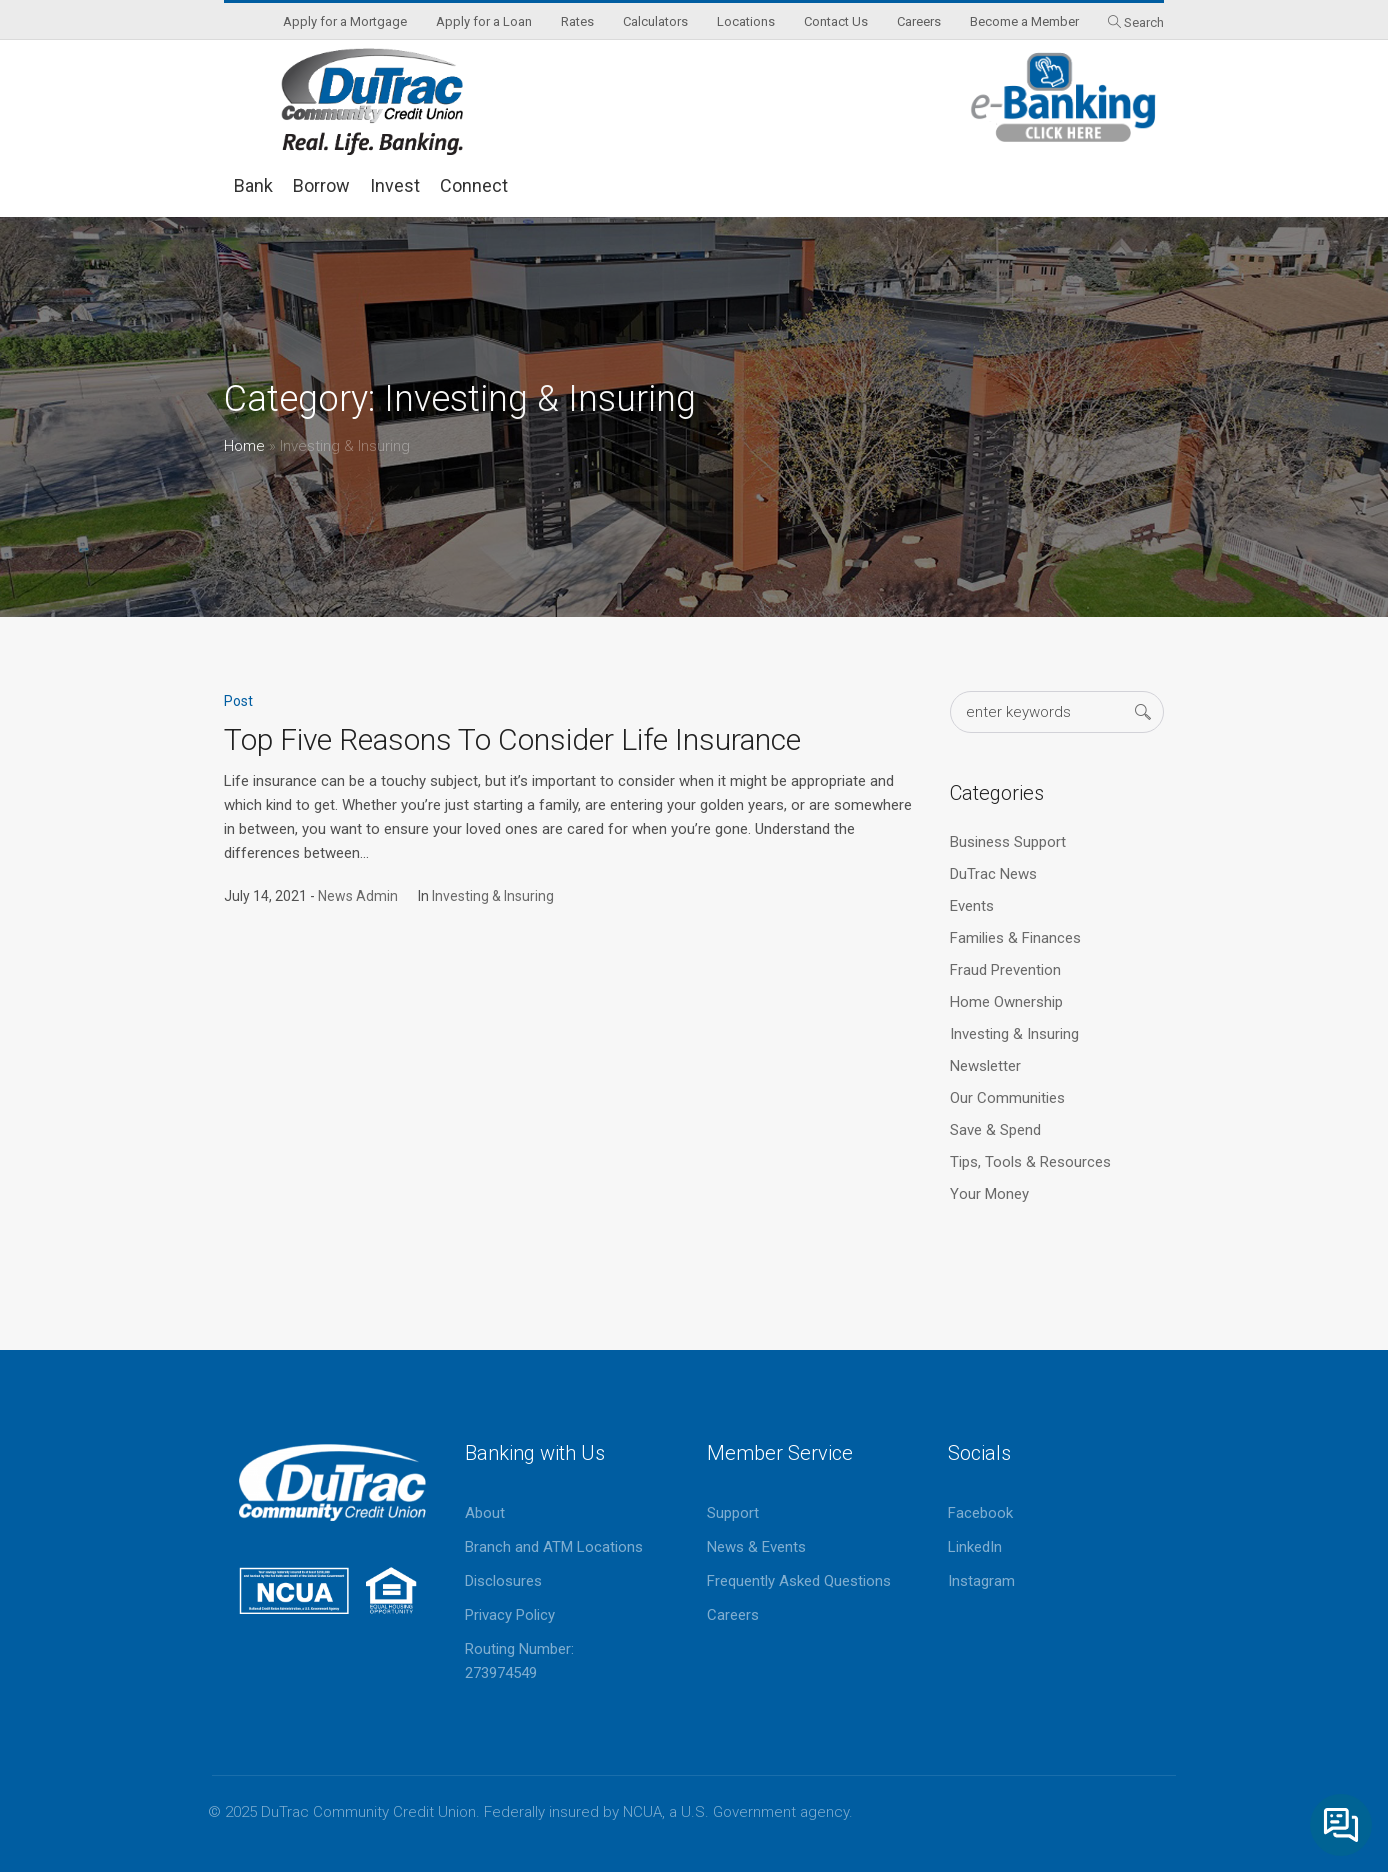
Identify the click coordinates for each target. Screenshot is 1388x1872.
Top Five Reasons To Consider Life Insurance (512, 739)
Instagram (981, 1581)
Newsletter (985, 1066)
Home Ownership (1006, 1002)
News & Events (756, 1547)
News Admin (358, 896)
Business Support (1008, 842)
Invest (395, 185)
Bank (253, 185)
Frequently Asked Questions (799, 1581)
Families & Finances (1015, 938)
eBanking (1064, 97)
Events (972, 906)
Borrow (321, 185)
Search (1144, 22)
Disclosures (503, 1581)
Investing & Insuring (493, 896)
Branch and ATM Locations (554, 1547)
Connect (474, 185)
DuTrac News (993, 874)
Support (733, 1513)
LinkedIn (975, 1547)
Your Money (989, 1194)
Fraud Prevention (1005, 970)
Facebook (980, 1513)
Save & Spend (995, 1130)
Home (244, 446)
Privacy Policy (510, 1615)
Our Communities (1007, 1098)
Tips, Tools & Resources (1030, 1162)
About (485, 1513)
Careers (733, 1615)
